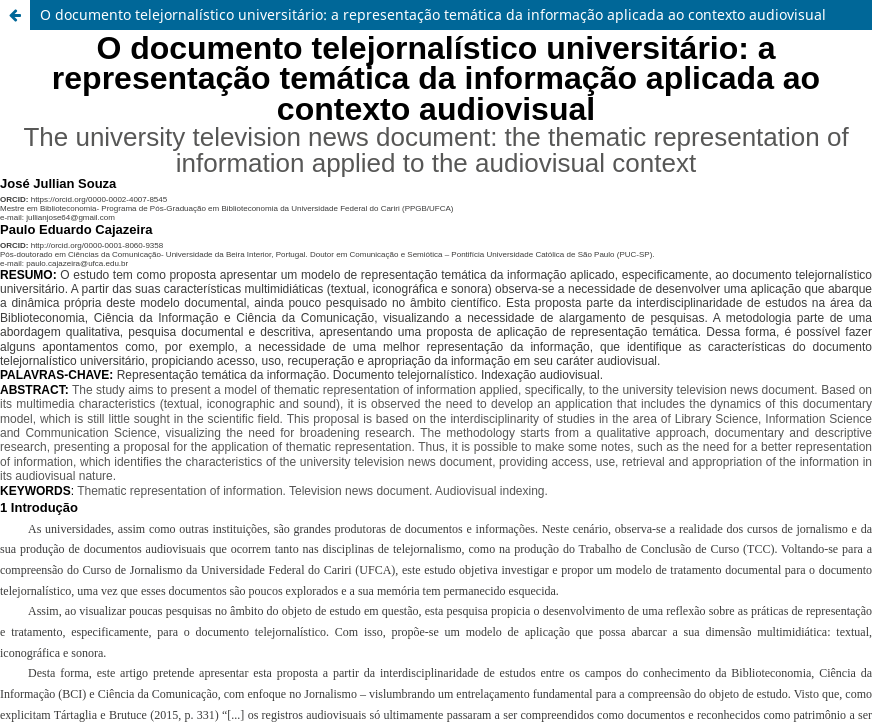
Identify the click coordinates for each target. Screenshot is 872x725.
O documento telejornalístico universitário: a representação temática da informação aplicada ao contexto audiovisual (433, 14)
